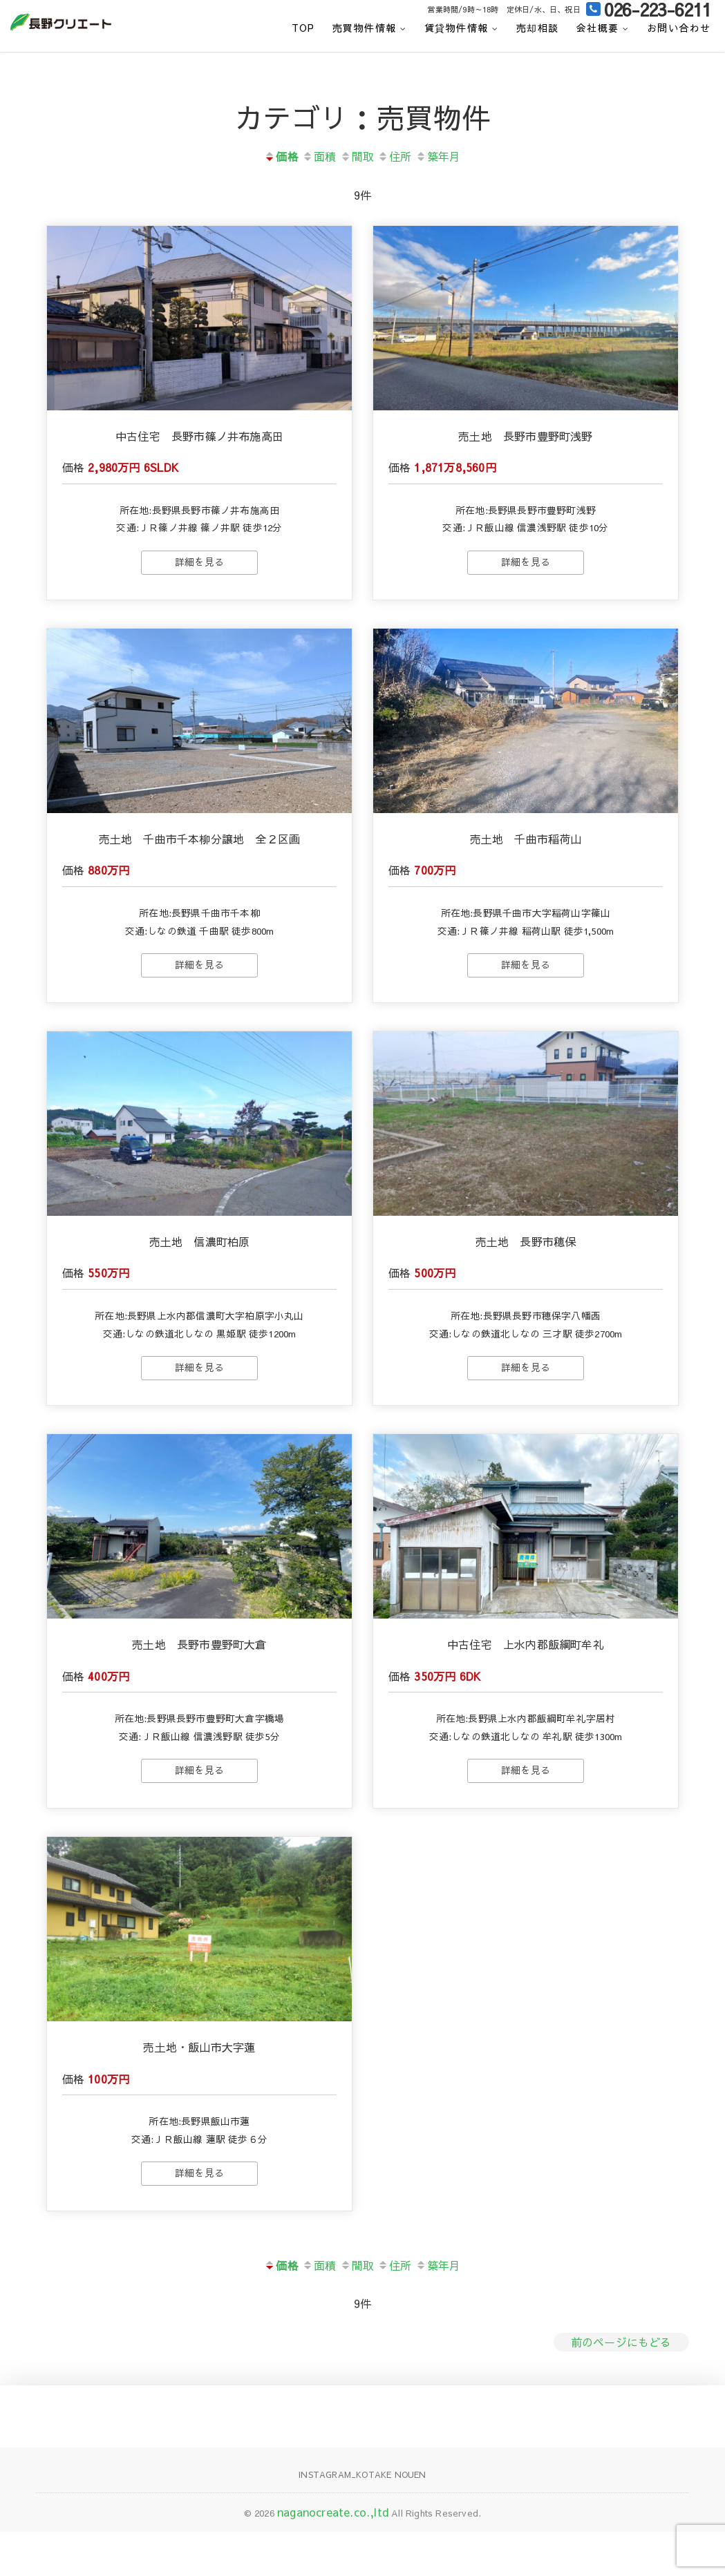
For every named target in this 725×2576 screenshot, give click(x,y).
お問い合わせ (678, 28)
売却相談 (537, 28)
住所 (394, 156)
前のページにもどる (621, 2386)
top (303, 28)
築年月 (438, 156)
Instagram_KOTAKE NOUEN (362, 2519)
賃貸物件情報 (456, 28)
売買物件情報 (364, 28)
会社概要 (597, 28)
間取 (357, 156)
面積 (319, 156)
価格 (281, 156)
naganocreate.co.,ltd (332, 2556)
